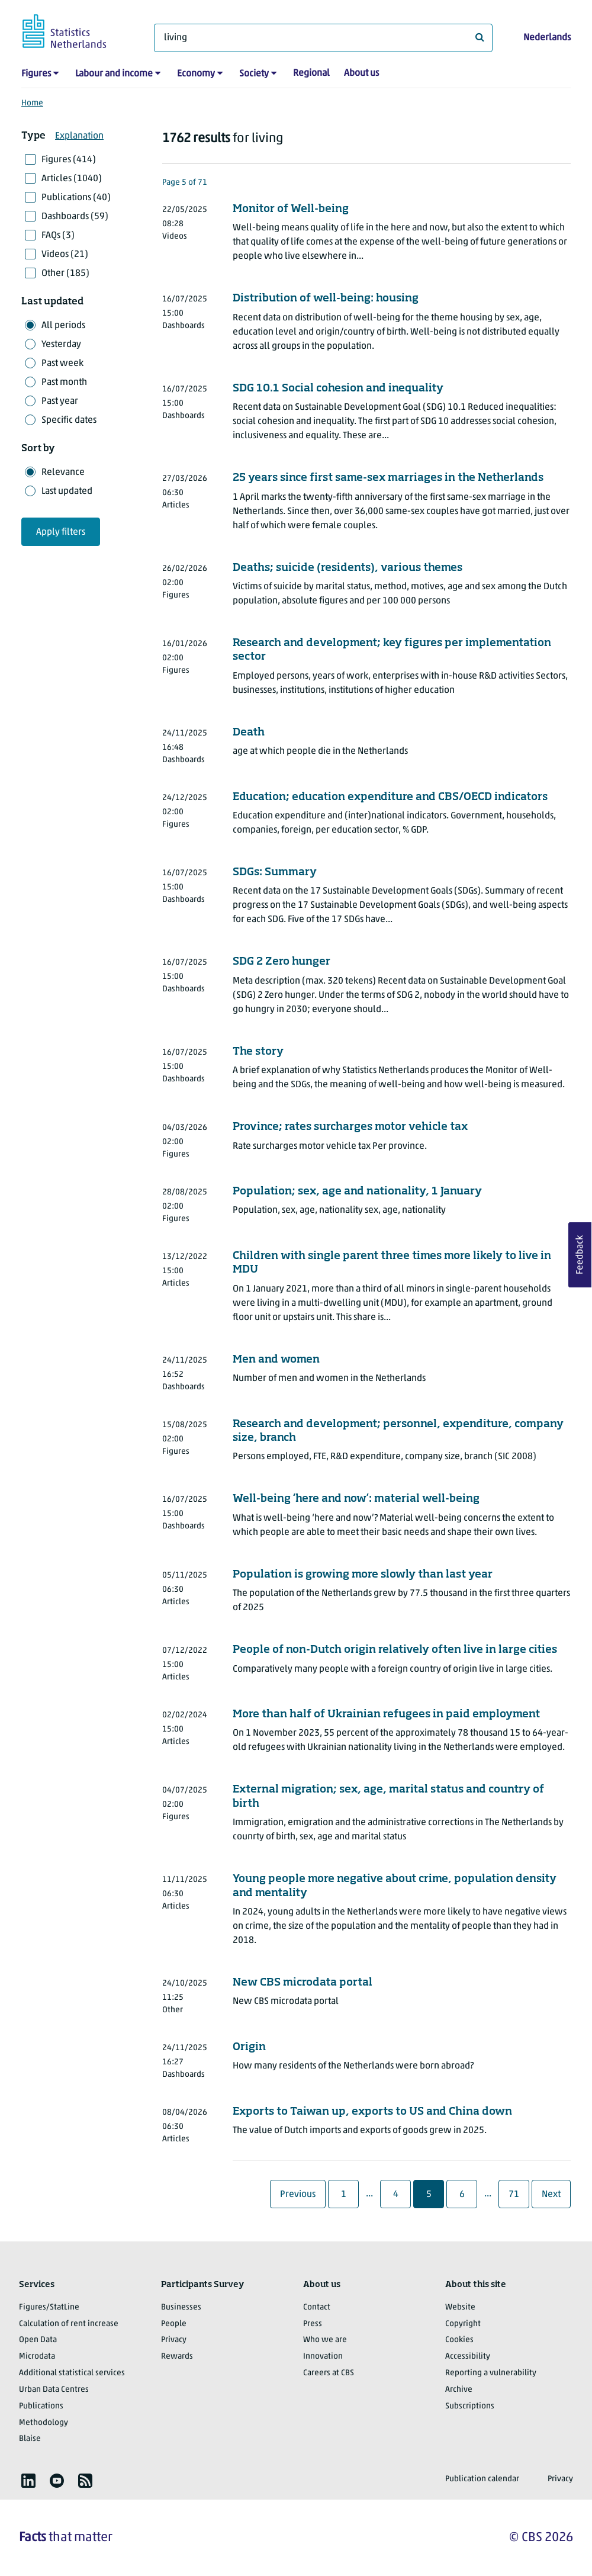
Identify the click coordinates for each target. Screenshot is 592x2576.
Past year (59, 401)
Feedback (580, 1254)
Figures (36, 74)
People (173, 2324)
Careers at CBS (328, 2373)
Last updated (66, 491)
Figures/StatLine (49, 2307)
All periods (63, 325)
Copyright (463, 2324)
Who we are (325, 2340)
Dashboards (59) (74, 216)
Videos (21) (64, 254)
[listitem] (28, 2480)
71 (518, 2194)
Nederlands (547, 38)
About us (361, 73)
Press (312, 2324)
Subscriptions (469, 2406)
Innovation (323, 2356)
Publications (41, 2406)
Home (32, 103)
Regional (311, 73)
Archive (458, 2390)
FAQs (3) (58, 235)
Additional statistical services (72, 2373)
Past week (62, 363)
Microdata (37, 2356)
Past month (64, 382)
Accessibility (467, 2356)
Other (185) (65, 273)
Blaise (30, 2439)
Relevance (63, 472)
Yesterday (61, 344)
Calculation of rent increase (68, 2324)
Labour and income (114, 74)
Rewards (177, 2356)
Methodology (43, 2423)
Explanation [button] (79, 136)
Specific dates (68, 420)
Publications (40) (76, 198)
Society (254, 74)
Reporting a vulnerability (490, 2373)
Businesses (181, 2307)
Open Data (38, 2340)
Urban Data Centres (54, 2390)
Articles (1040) (71, 179)
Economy (196, 74)
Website (460, 2307)
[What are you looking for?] (323, 38)
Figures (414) (68, 160)
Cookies (459, 2340)
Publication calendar (482, 2479)
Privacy (173, 2340)
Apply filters (60, 532)
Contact (316, 2307)
